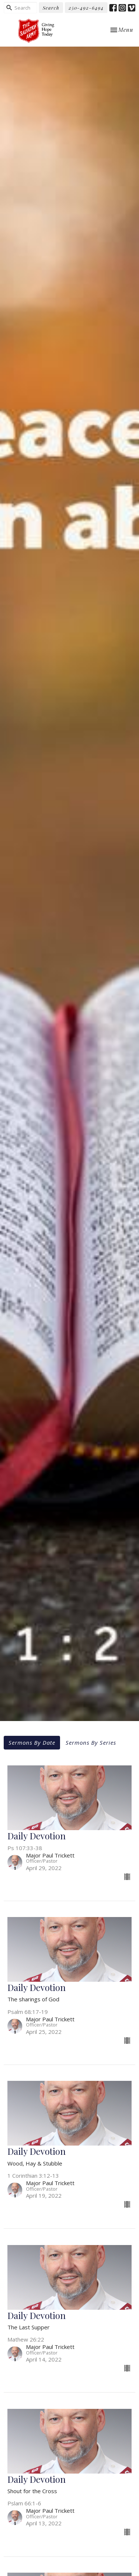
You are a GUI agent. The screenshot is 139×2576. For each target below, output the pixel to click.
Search (51, 7)
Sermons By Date (32, 1742)
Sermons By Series (91, 1742)
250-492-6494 (86, 7)
